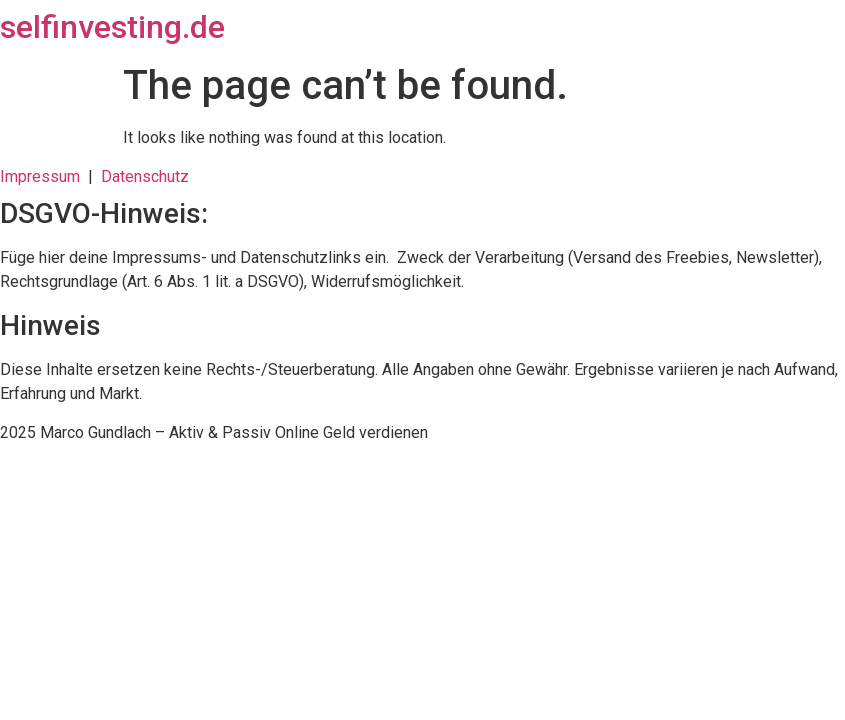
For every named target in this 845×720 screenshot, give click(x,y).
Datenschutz (145, 176)
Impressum (44, 176)
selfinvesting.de (112, 27)
